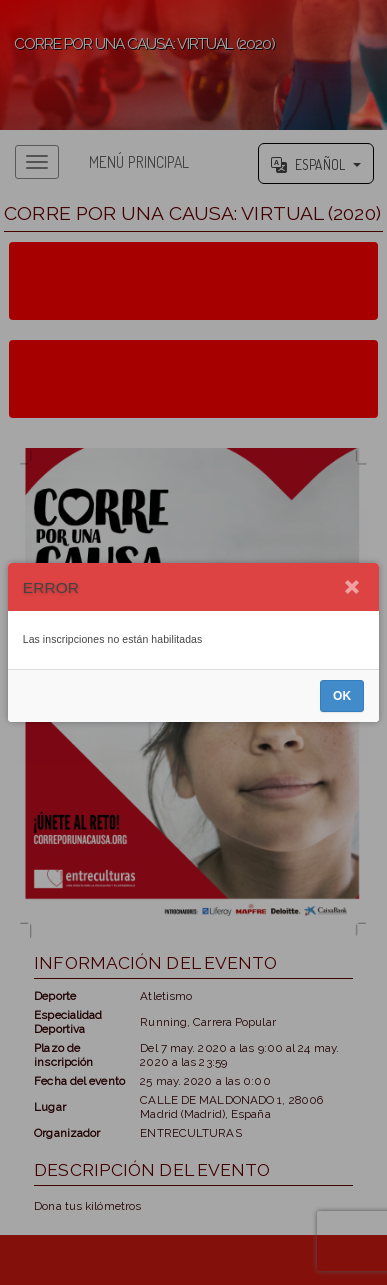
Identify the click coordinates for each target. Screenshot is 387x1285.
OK (342, 696)
